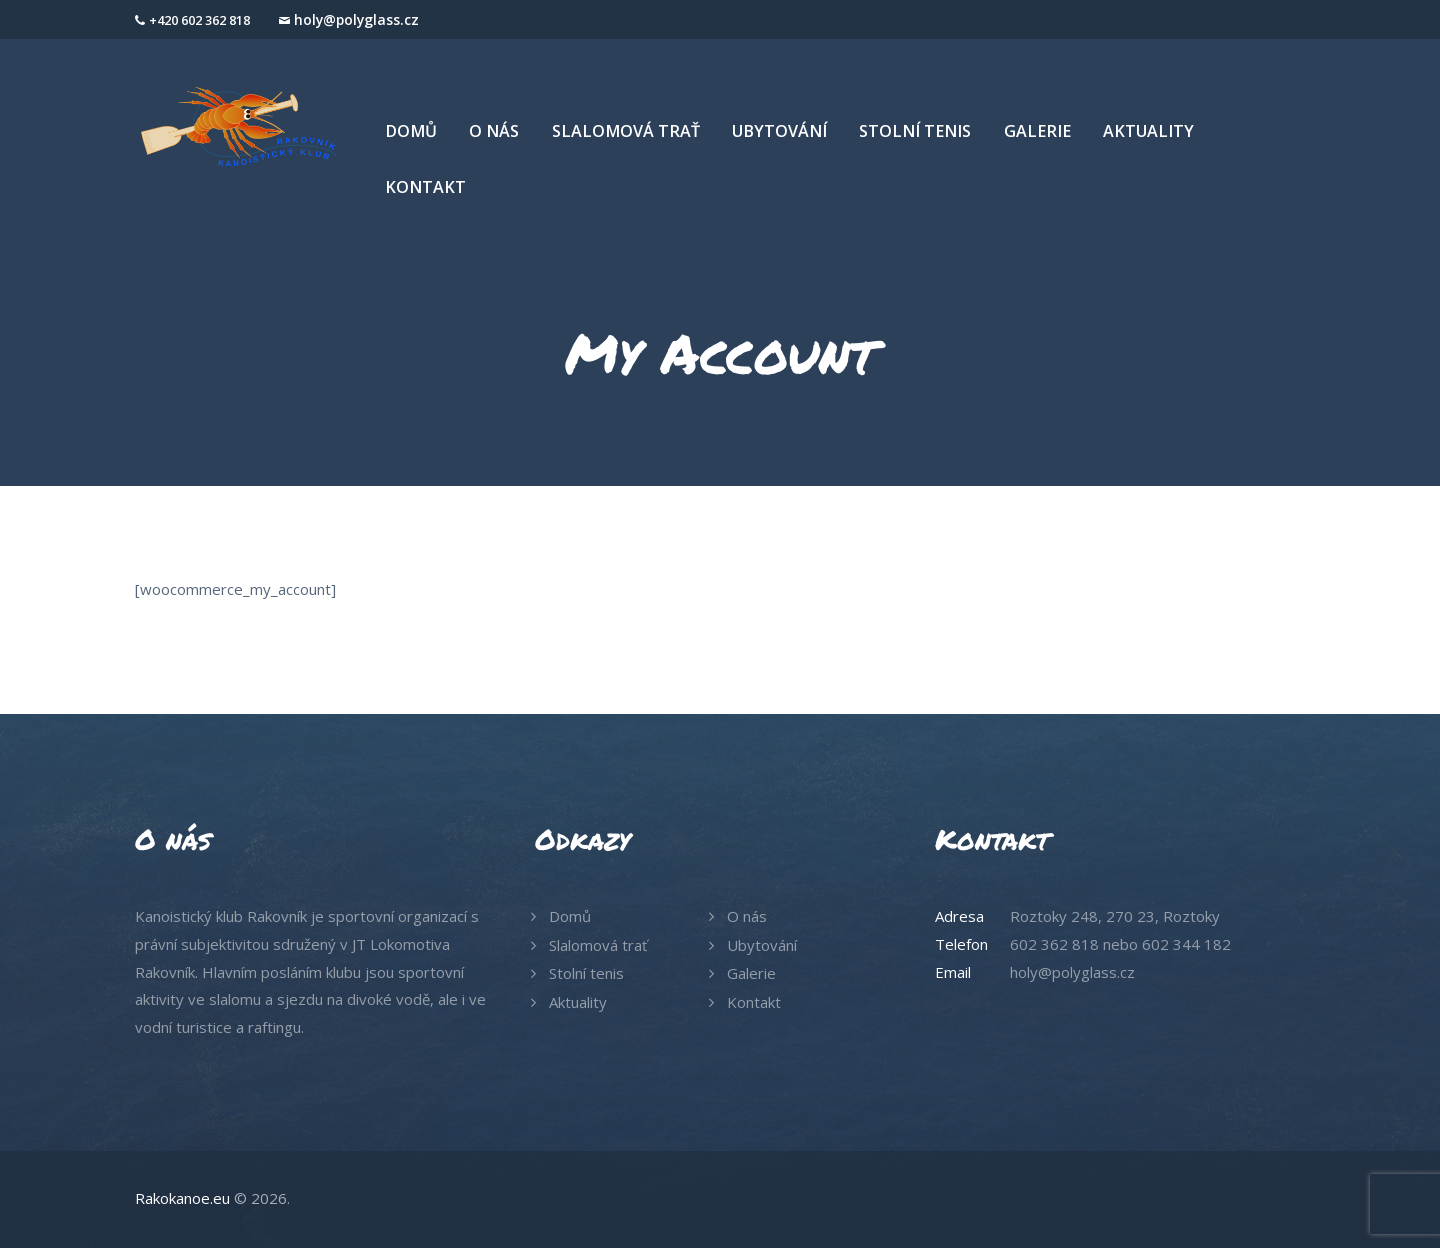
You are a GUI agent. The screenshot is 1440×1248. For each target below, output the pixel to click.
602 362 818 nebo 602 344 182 (1120, 944)
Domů (570, 916)
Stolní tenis (586, 973)
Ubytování (762, 945)
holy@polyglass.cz (356, 19)
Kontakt (754, 1002)
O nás (747, 916)
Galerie (751, 973)
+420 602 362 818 (199, 20)
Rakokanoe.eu (182, 1198)
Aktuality (578, 1002)
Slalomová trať (598, 945)
